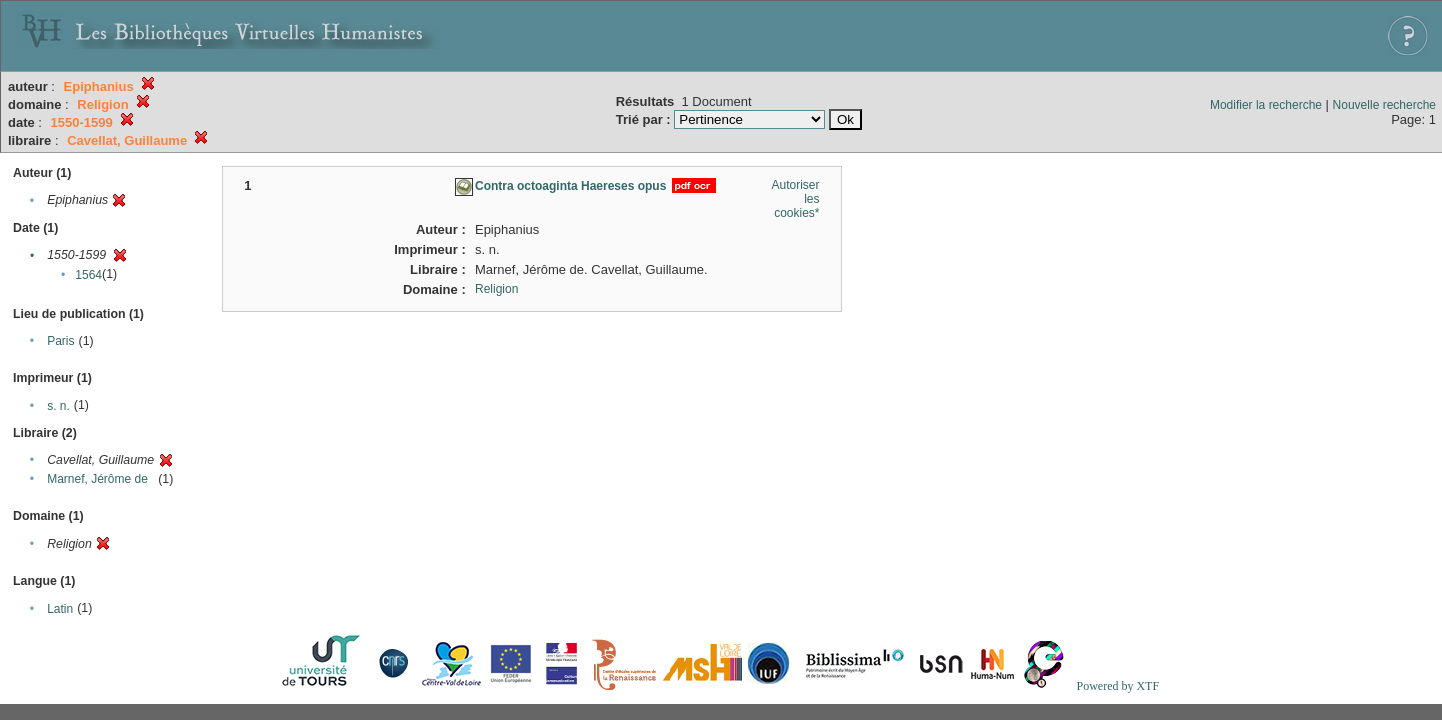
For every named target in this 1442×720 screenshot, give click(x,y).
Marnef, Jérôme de (97, 479)
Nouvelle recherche (1384, 105)
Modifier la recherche (1266, 105)
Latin (60, 609)
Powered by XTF (1117, 686)
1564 (88, 275)
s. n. (58, 406)
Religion (496, 289)
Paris (60, 341)
